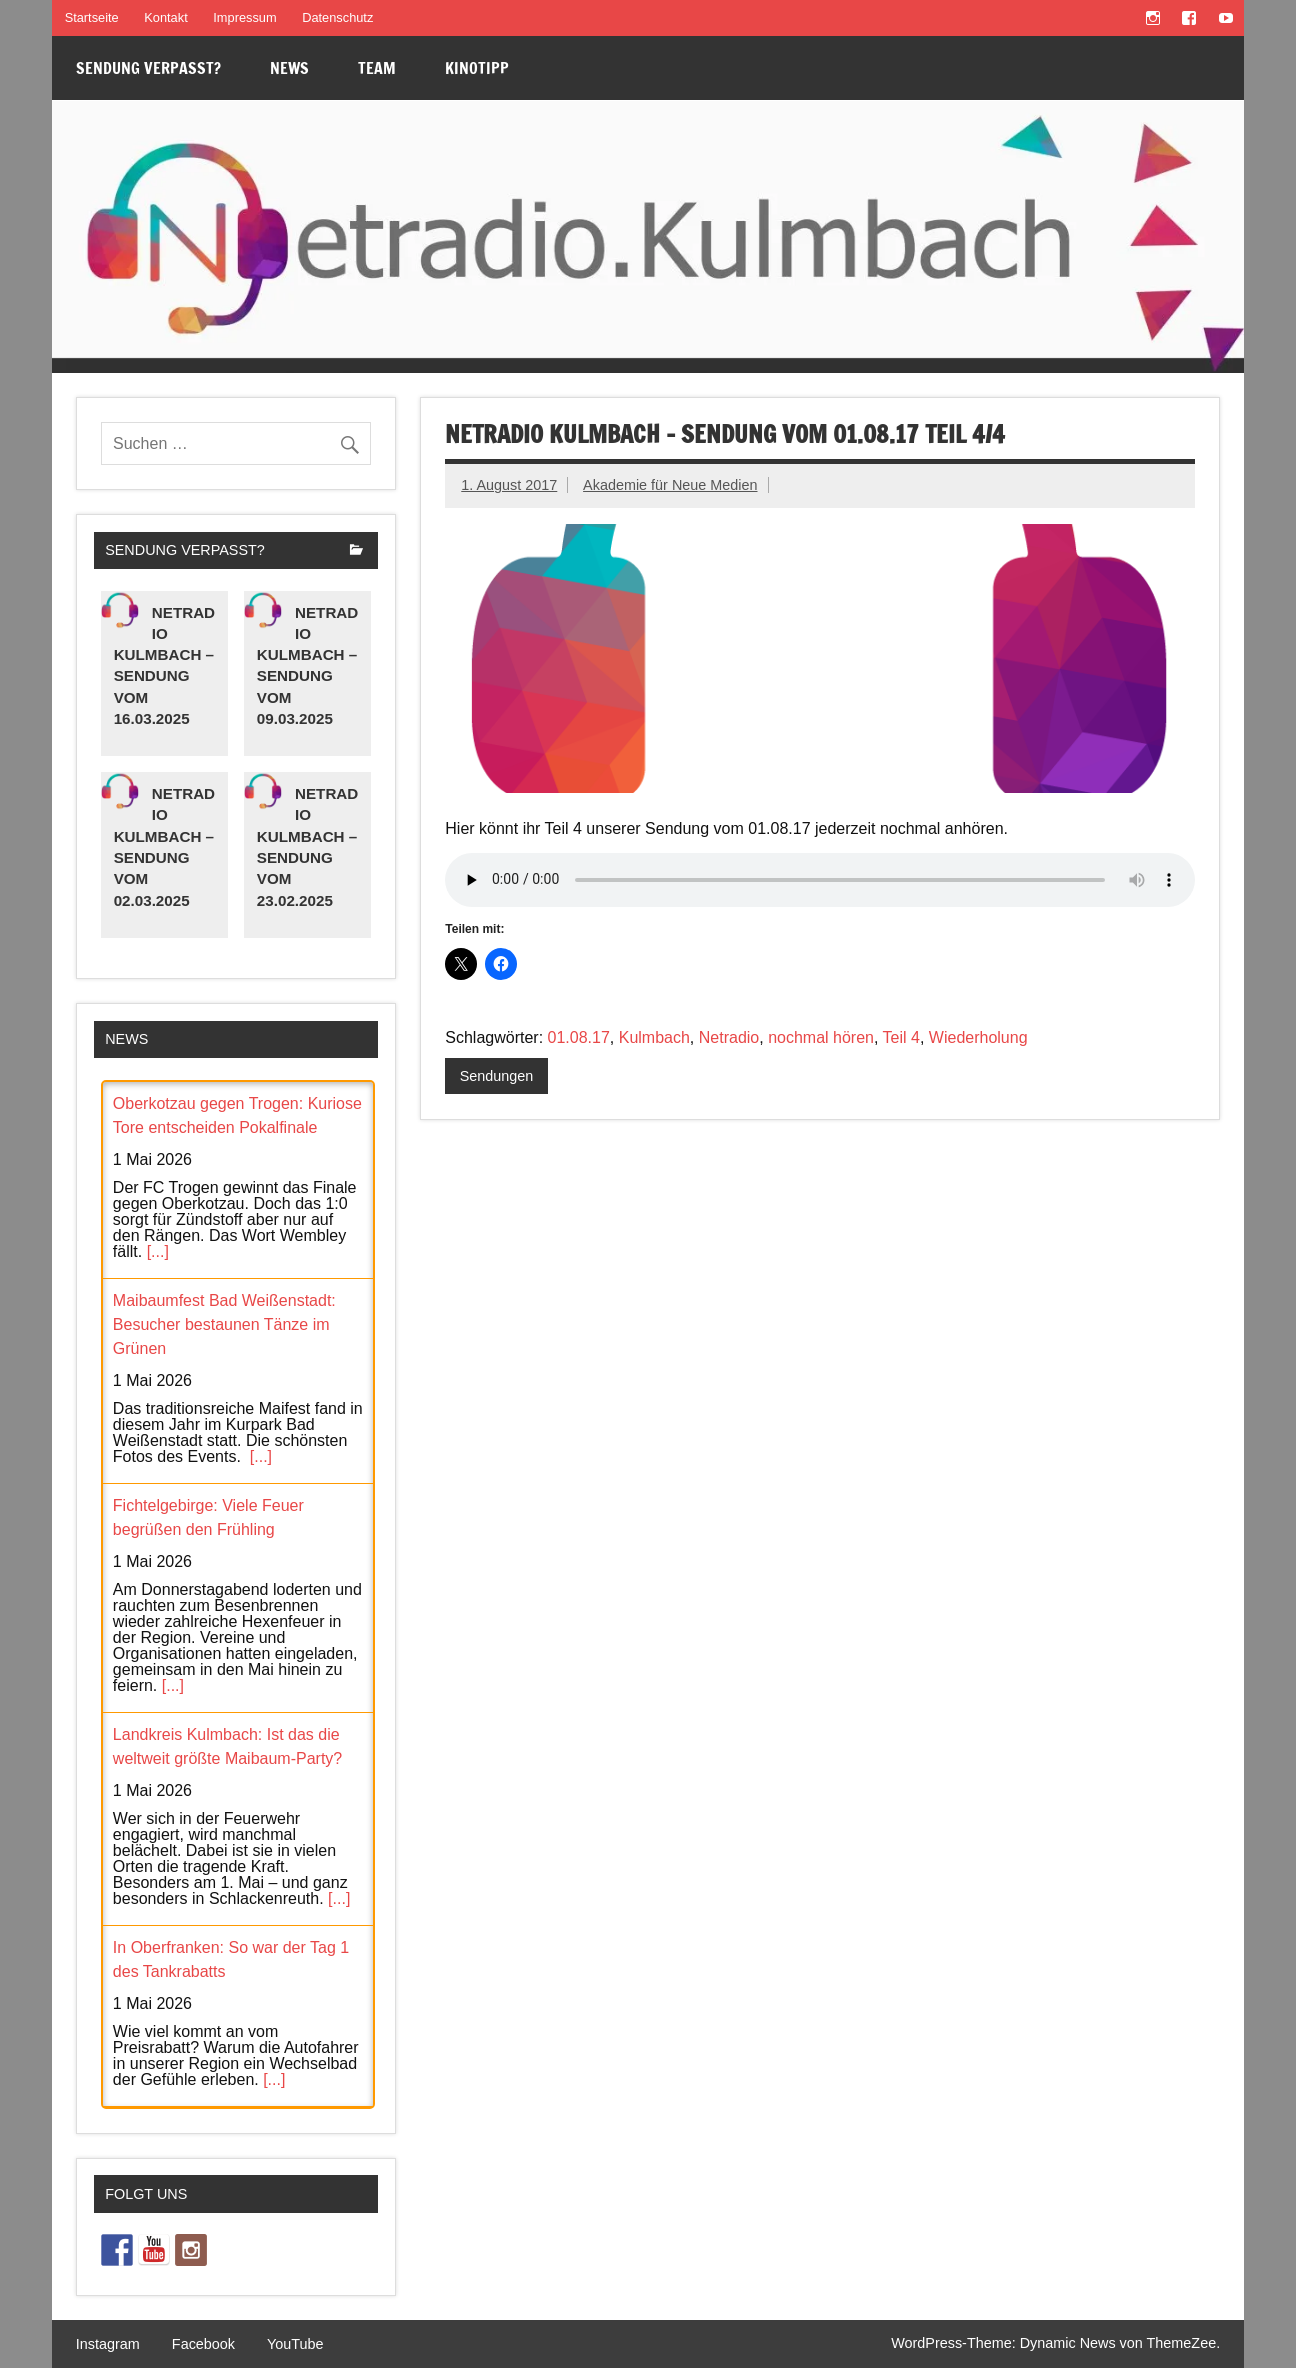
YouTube (295, 2344)
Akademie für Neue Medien (670, 485)
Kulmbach (654, 1037)
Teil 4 (901, 1037)
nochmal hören (821, 1037)
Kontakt (165, 17)
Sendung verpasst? (148, 68)
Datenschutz (337, 17)
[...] (158, 1251)
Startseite (92, 17)
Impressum (244, 17)
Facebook (203, 2344)
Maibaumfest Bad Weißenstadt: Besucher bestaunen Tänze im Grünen (224, 1324)
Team (377, 68)
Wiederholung (978, 1037)
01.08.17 (579, 1037)
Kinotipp (477, 68)
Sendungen (497, 1076)
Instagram (108, 2344)
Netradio (729, 1037)
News (289, 68)
